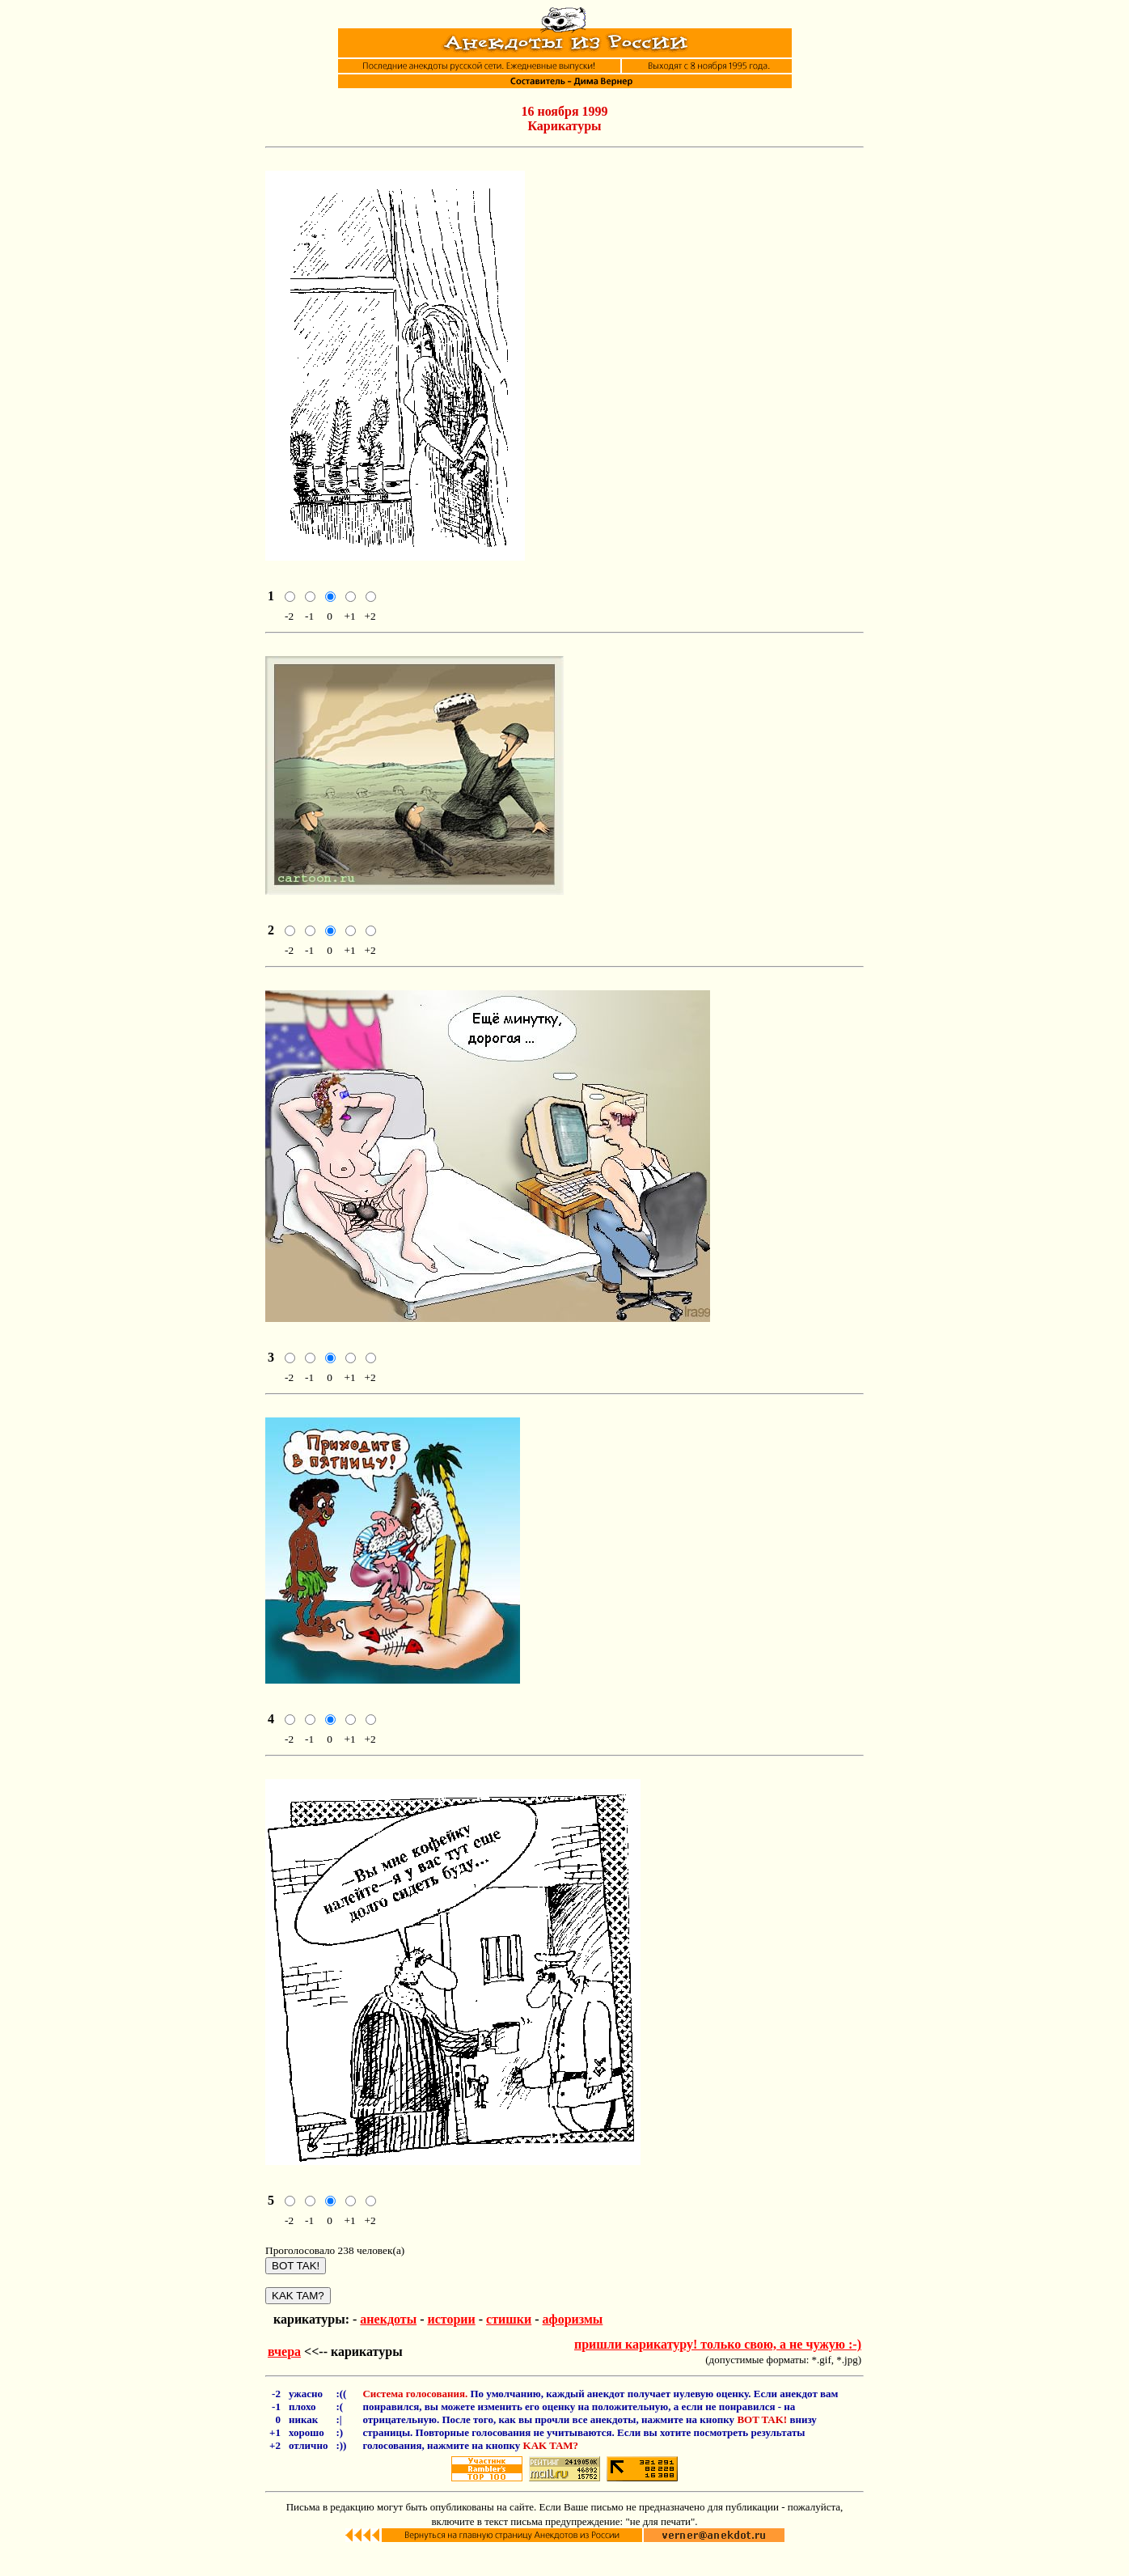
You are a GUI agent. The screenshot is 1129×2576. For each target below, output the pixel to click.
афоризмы (573, 2343)
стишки (508, 2343)
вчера (284, 2376)
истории (451, 2343)
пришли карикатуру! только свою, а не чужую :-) (717, 2368)
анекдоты (388, 2343)
